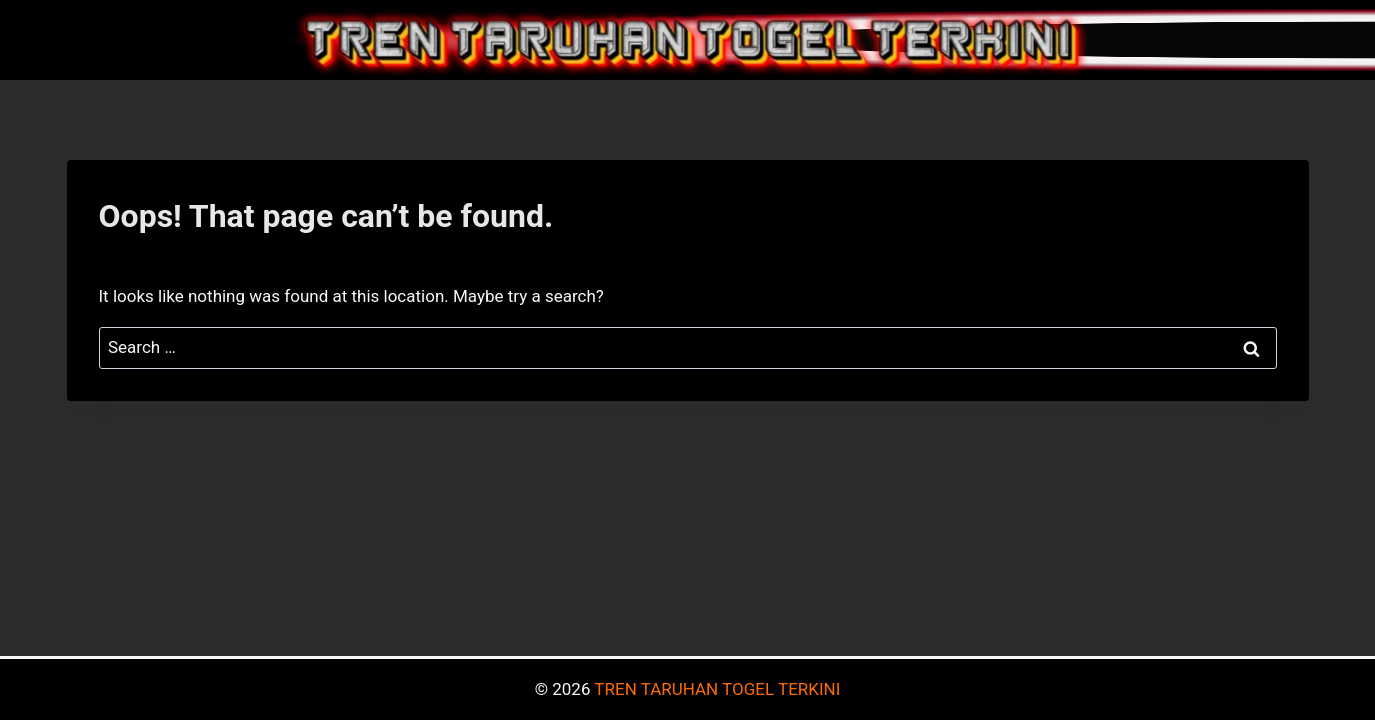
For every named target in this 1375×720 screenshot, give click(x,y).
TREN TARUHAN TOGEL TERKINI (717, 689)
